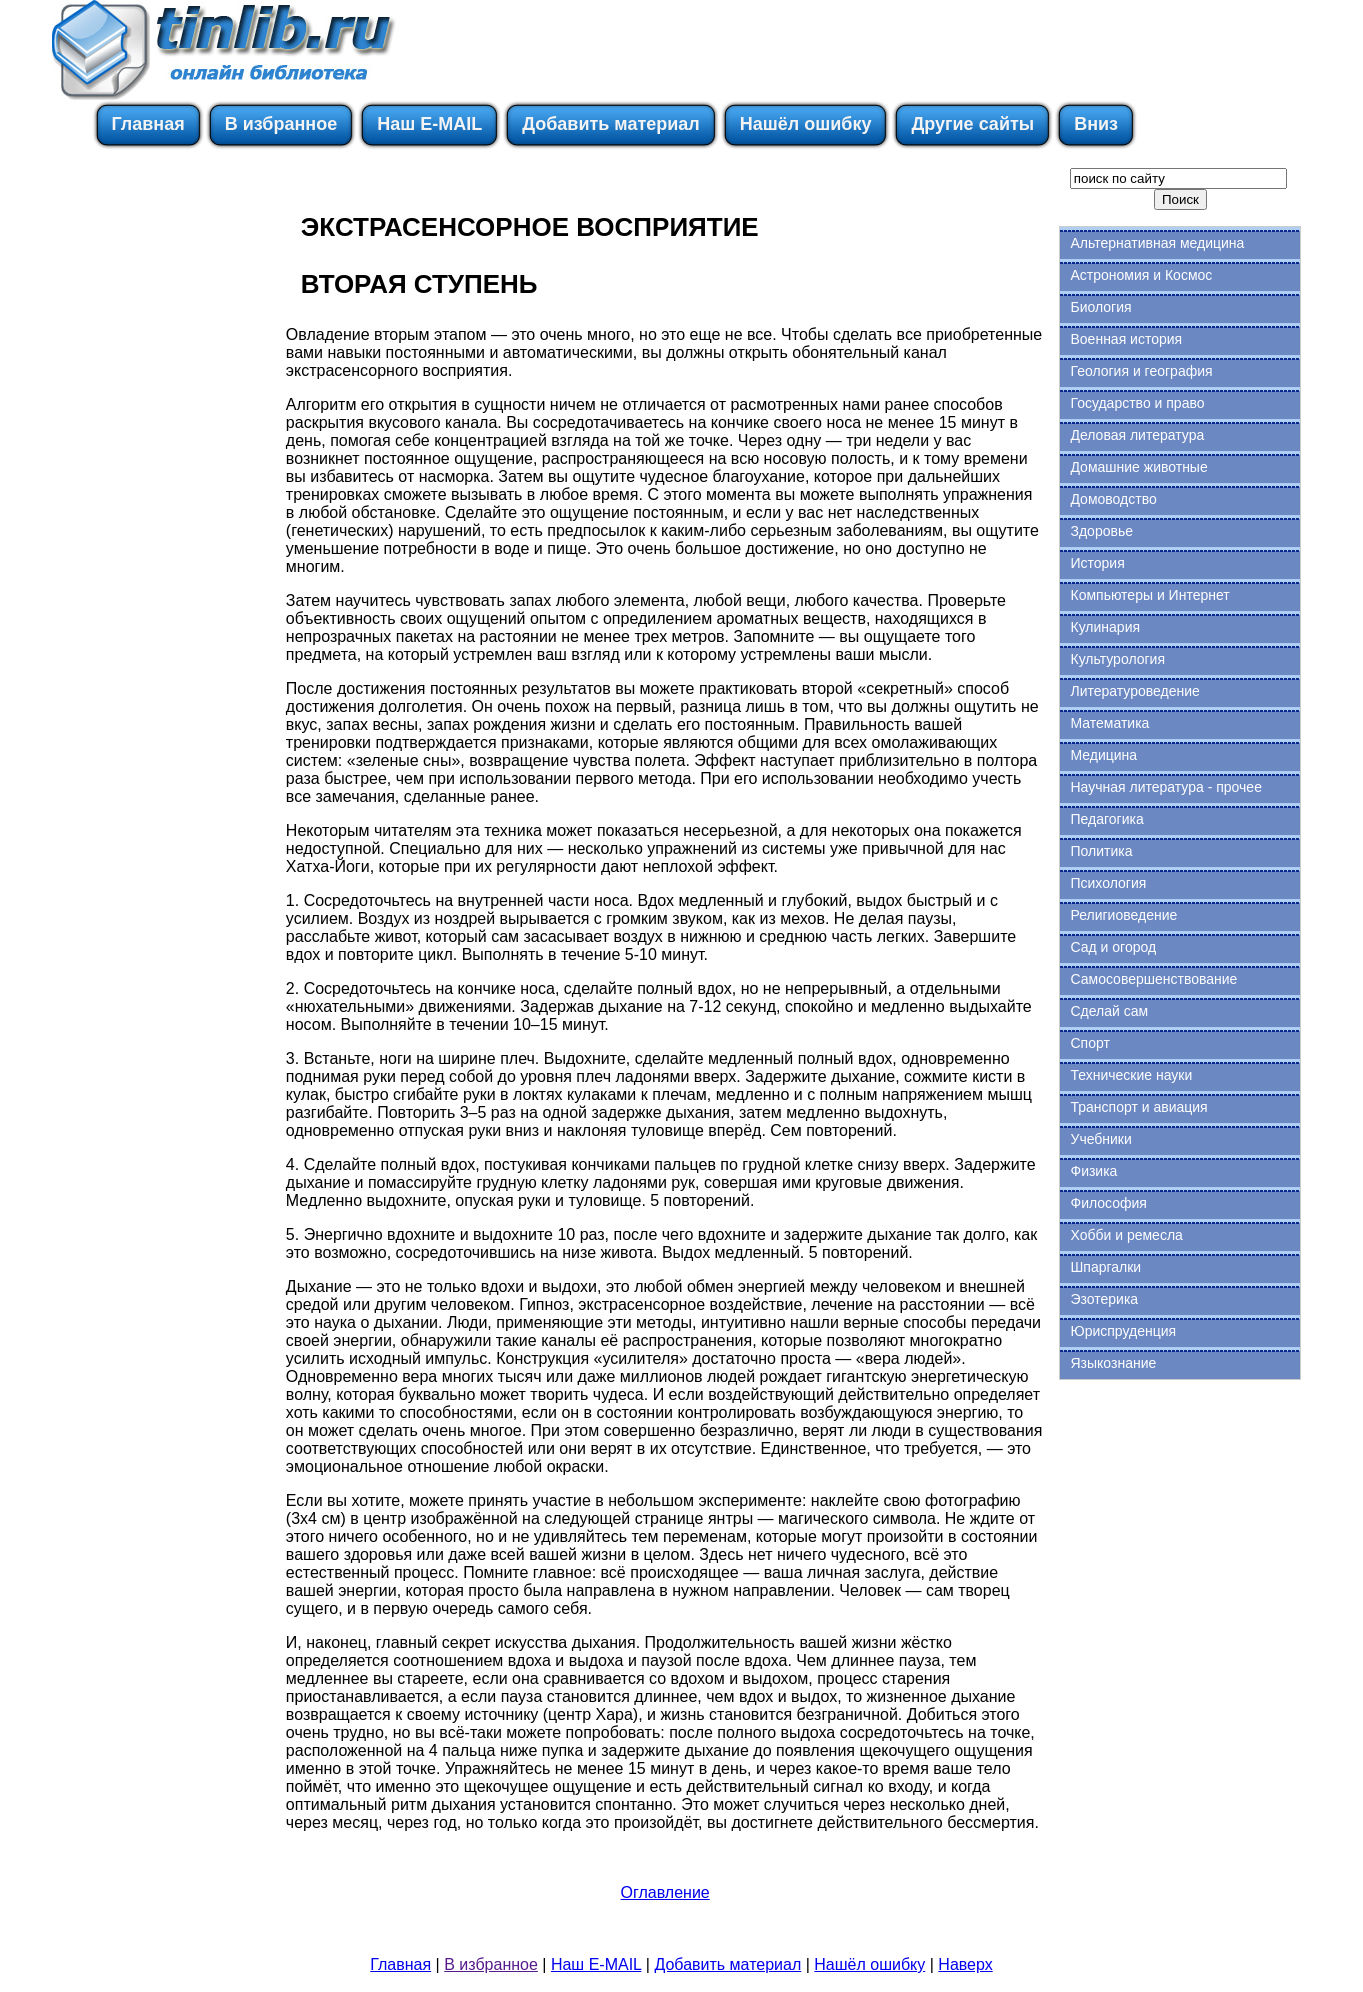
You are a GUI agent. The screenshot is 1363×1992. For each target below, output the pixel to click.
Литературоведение (1134, 691)
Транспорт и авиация (1138, 1107)
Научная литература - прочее (1165, 787)
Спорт (1089, 1043)
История (1097, 563)
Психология (1108, 883)
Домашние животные (1138, 467)
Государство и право (1137, 403)
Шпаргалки (1105, 1267)
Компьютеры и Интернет (1149, 595)
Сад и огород (1113, 947)
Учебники (1100, 1139)
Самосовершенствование (1153, 979)
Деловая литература (1137, 435)
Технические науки (1131, 1075)
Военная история (1126, 339)
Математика (1109, 723)
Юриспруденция (1123, 1331)
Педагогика (1106, 819)
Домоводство (1113, 499)
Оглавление (665, 1892)
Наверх (965, 1964)
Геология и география (1141, 371)
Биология (1100, 307)
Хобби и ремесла (1126, 1235)
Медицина (1103, 755)
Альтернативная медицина (1157, 243)
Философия (1108, 1203)
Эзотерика (1104, 1299)
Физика (1093, 1171)
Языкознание (1113, 1363)
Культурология (1117, 659)
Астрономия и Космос (1141, 275)
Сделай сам (1109, 1011)
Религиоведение (1123, 915)
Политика (1101, 851)
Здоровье (1101, 531)
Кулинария (1105, 627)
